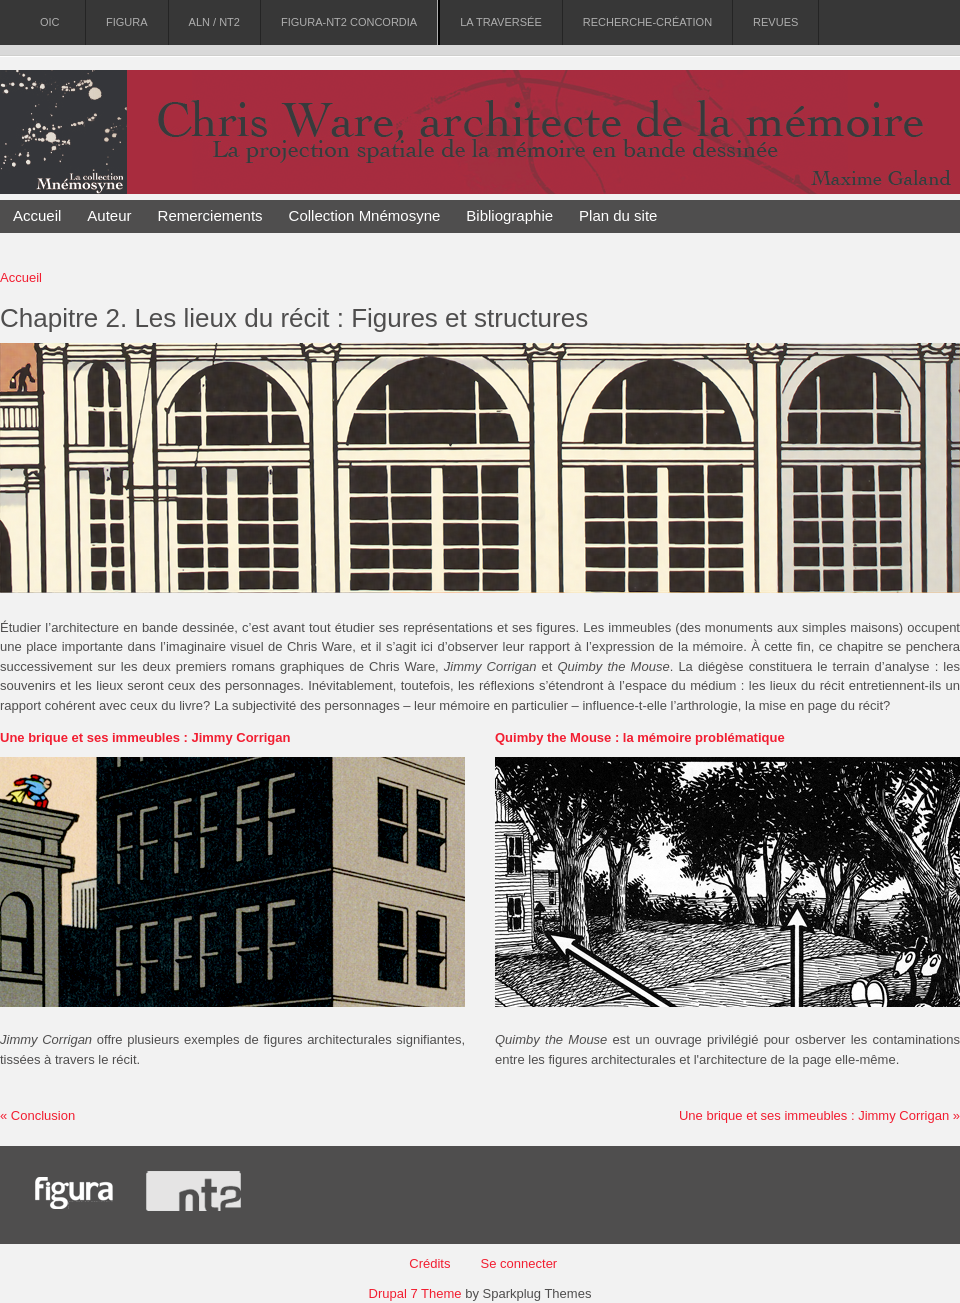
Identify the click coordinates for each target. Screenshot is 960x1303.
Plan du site (618, 215)
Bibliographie (509, 215)
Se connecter (519, 1263)
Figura (127, 22)
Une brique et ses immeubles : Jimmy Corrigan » (819, 1115)
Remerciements (210, 215)
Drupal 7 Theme (415, 1293)
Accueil (37, 215)
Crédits (429, 1263)
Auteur (109, 215)
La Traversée (501, 22)
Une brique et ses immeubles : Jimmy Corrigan (145, 737)
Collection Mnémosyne (365, 215)
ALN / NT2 (214, 22)
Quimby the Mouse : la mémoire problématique (640, 737)
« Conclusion (37, 1115)
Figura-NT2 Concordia (349, 22)
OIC (50, 22)
